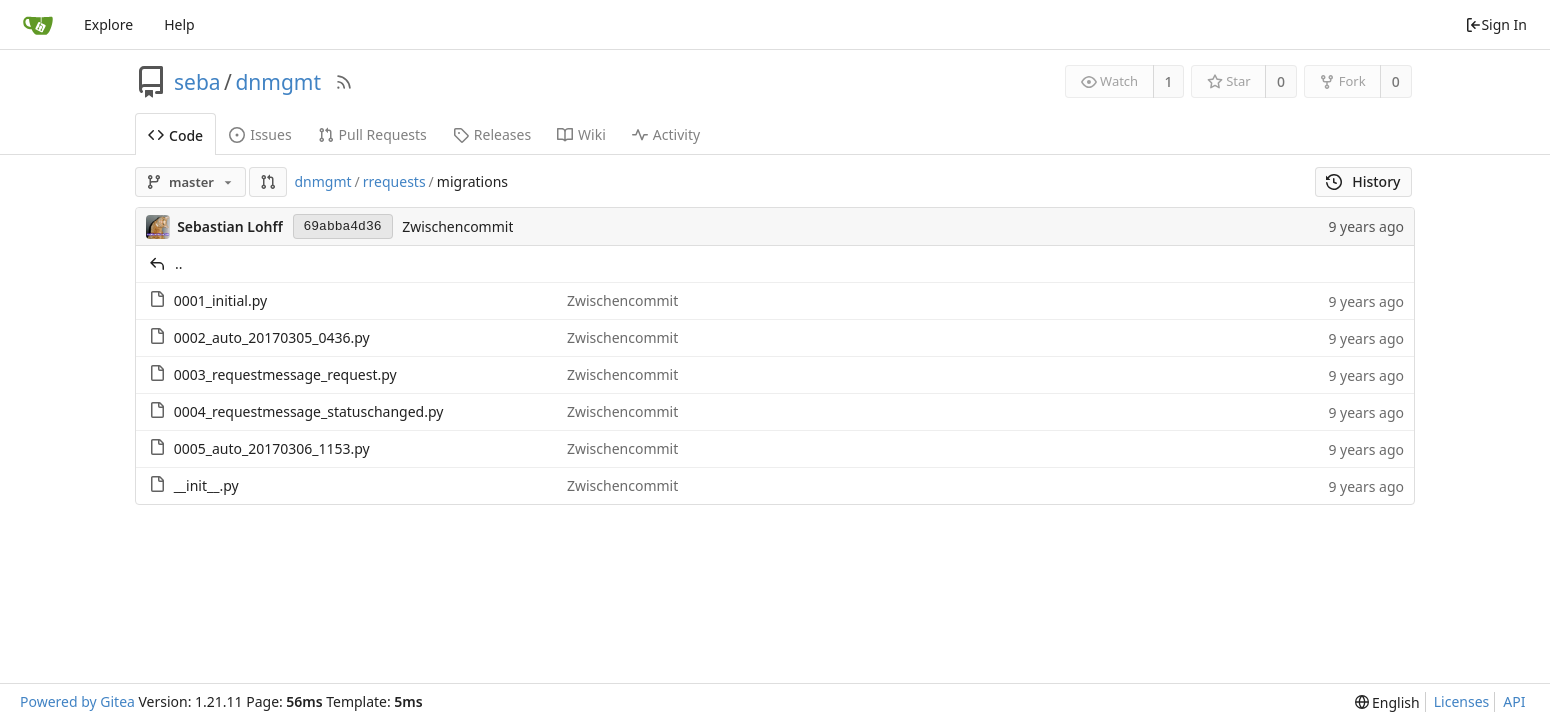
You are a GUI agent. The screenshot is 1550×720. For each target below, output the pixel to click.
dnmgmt (278, 82)
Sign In (1496, 24)
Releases (492, 134)
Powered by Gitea (77, 701)
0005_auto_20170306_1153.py (272, 448)
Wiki (581, 134)
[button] (268, 182)
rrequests (394, 181)
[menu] (1387, 702)
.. (179, 263)
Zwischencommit (457, 226)
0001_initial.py (220, 300)
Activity (666, 134)
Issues (260, 134)
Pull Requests (372, 134)
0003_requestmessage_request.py (285, 374)
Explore (108, 24)
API (1514, 701)
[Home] (38, 25)
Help (179, 24)
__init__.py (206, 485)
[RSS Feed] (344, 82)
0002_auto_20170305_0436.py (272, 337)
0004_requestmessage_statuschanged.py (309, 411)
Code (175, 135)
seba (197, 82)
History (1363, 181)
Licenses (1462, 701)
